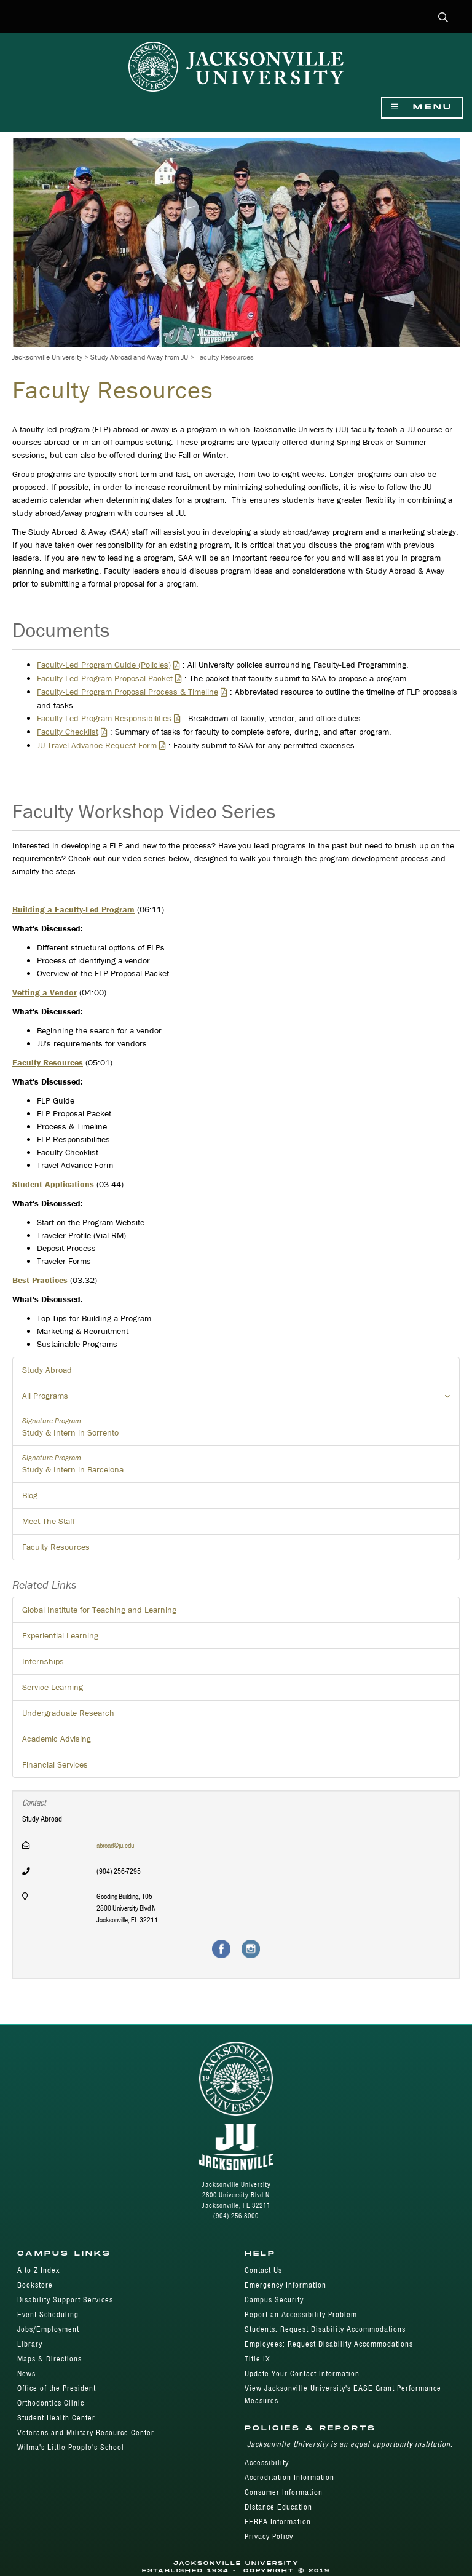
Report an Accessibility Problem (301, 2314)
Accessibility (267, 2462)
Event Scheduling (48, 2314)
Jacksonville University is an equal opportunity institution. (350, 2444)
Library (29, 2344)
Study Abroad (47, 1369)
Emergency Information (285, 2285)
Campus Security (274, 2299)
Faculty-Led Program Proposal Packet (105, 678)
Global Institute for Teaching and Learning (99, 1609)
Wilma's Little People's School (70, 2447)
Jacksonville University (47, 357)
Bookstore (35, 2285)
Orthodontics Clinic (50, 2403)
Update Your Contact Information (302, 2373)
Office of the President (56, 2388)
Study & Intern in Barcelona (236, 1463)
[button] (443, 18)
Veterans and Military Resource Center (85, 2432)
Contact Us (263, 2270)
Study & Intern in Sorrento (236, 1426)
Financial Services (55, 1764)
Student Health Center (56, 2417)
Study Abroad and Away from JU (139, 357)
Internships (43, 1661)
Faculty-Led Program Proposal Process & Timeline (127, 691)
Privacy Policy (269, 2536)
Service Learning (52, 1687)
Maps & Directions (49, 2358)
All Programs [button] (241, 1399)
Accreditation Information (289, 2477)
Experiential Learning (60, 1635)
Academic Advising (56, 1738)
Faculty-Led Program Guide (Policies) (104, 664)
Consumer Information (284, 2492)
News (26, 2373)
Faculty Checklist (67, 731)
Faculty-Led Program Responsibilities (104, 718)
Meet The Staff (48, 1521)
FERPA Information (278, 2521)
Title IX (257, 2358)
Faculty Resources (56, 1546)
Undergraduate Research (68, 1712)
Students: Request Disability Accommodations (325, 2329)
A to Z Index (38, 2270)
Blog (29, 1495)
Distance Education (278, 2507)
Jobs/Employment (48, 2329)
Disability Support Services (65, 2299)
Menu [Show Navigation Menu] (422, 107)
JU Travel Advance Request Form (97, 745)
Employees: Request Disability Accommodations (329, 2344)
